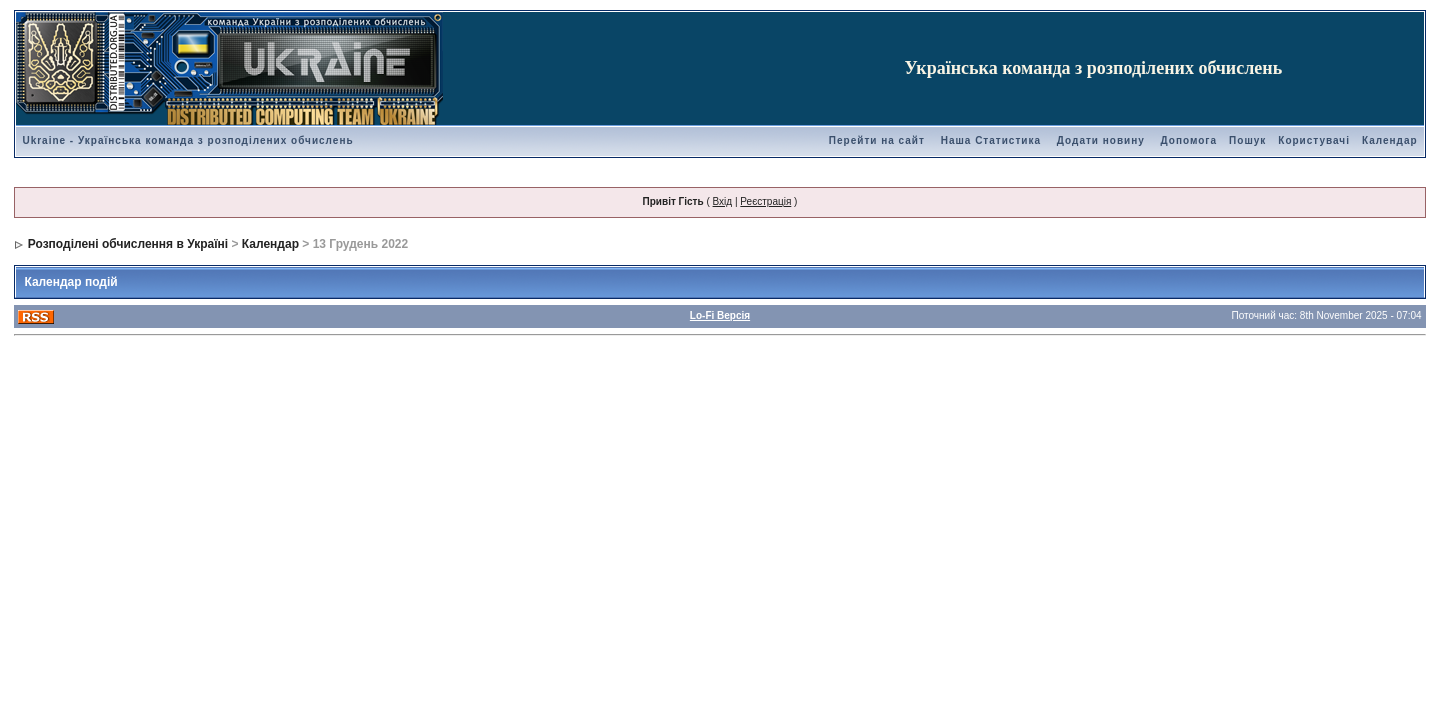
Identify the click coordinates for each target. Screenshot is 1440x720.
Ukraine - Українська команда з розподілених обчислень (187, 140)
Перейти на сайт (877, 140)
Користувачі (1314, 140)
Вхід (723, 201)
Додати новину (1101, 140)
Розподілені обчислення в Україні (128, 244)
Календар (1390, 140)
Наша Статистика (991, 140)
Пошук (1247, 140)
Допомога (1189, 140)
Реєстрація (765, 201)
